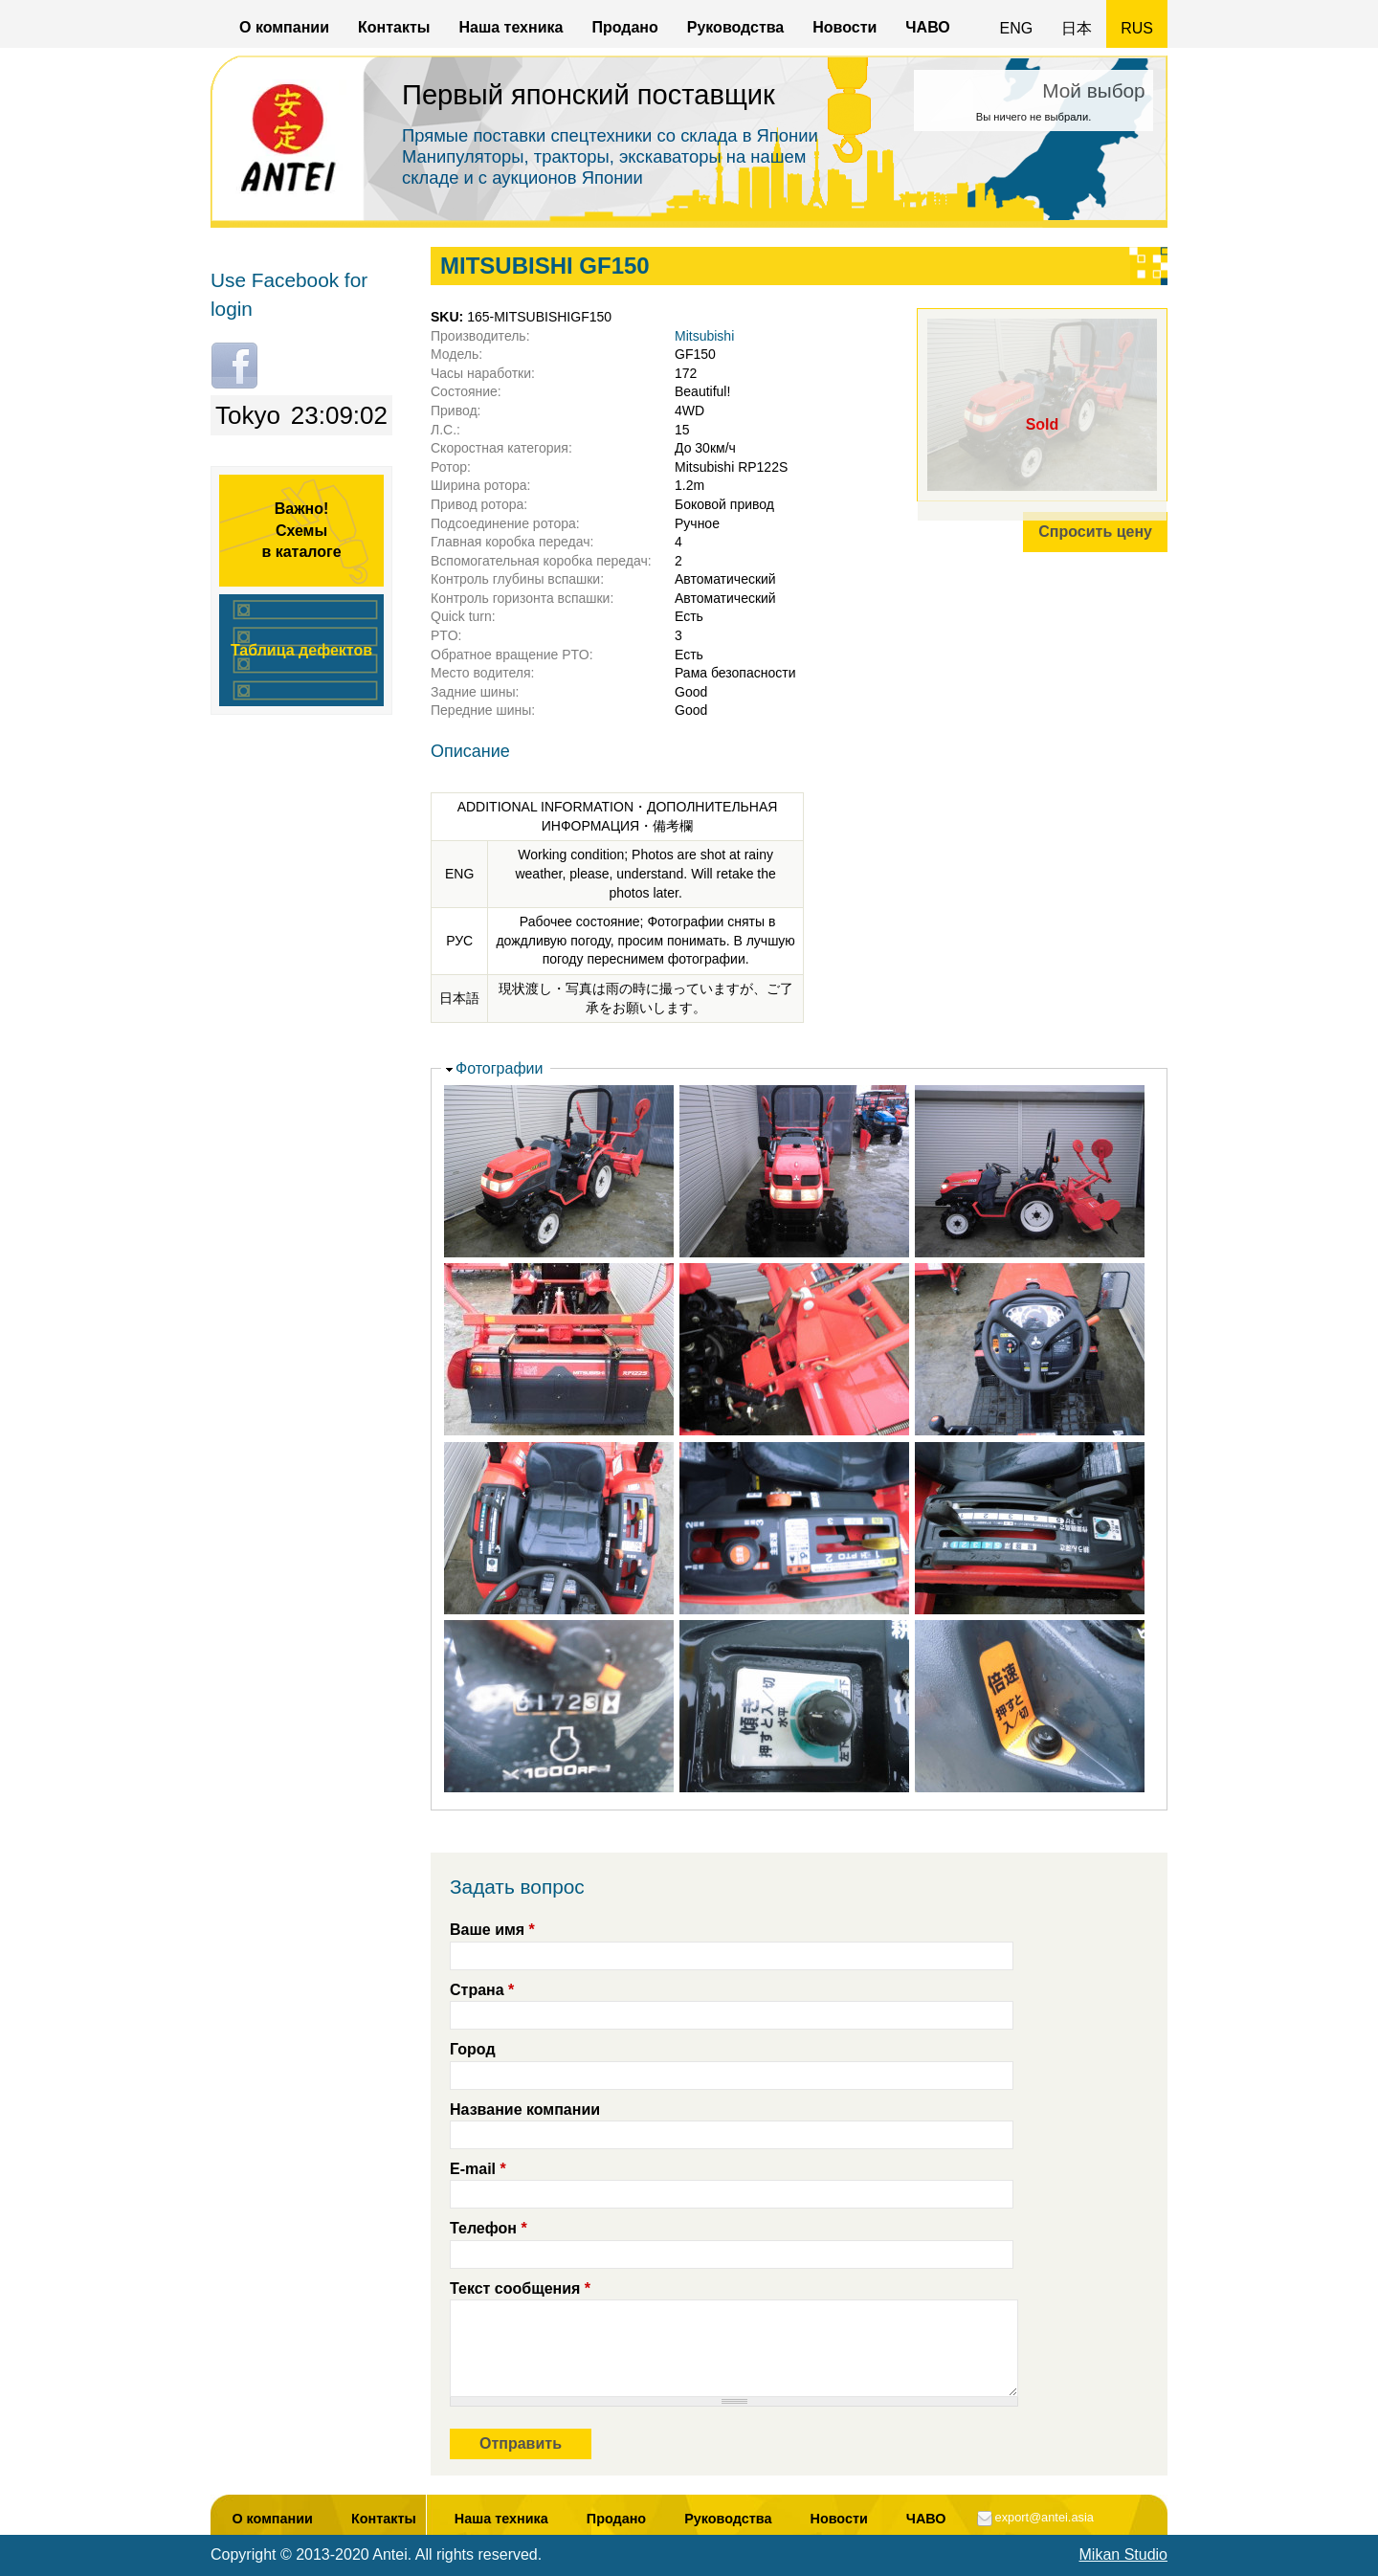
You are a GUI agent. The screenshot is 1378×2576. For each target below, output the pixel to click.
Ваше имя (492, 1929)
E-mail (478, 2169)
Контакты (394, 27)
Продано (624, 27)
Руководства (736, 27)
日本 (1076, 28)
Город (473, 2049)
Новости (844, 27)
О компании (284, 27)
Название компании (525, 2109)
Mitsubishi (704, 336)
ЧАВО (927, 27)
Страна (482, 1990)
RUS (1137, 28)
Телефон (488, 2228)
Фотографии (499, 1068)
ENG (1017, 28)
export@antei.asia (1044, 2517)
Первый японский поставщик (588, 94)
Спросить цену (1095, 531)
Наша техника (510, 27)
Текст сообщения (520, 2288)
